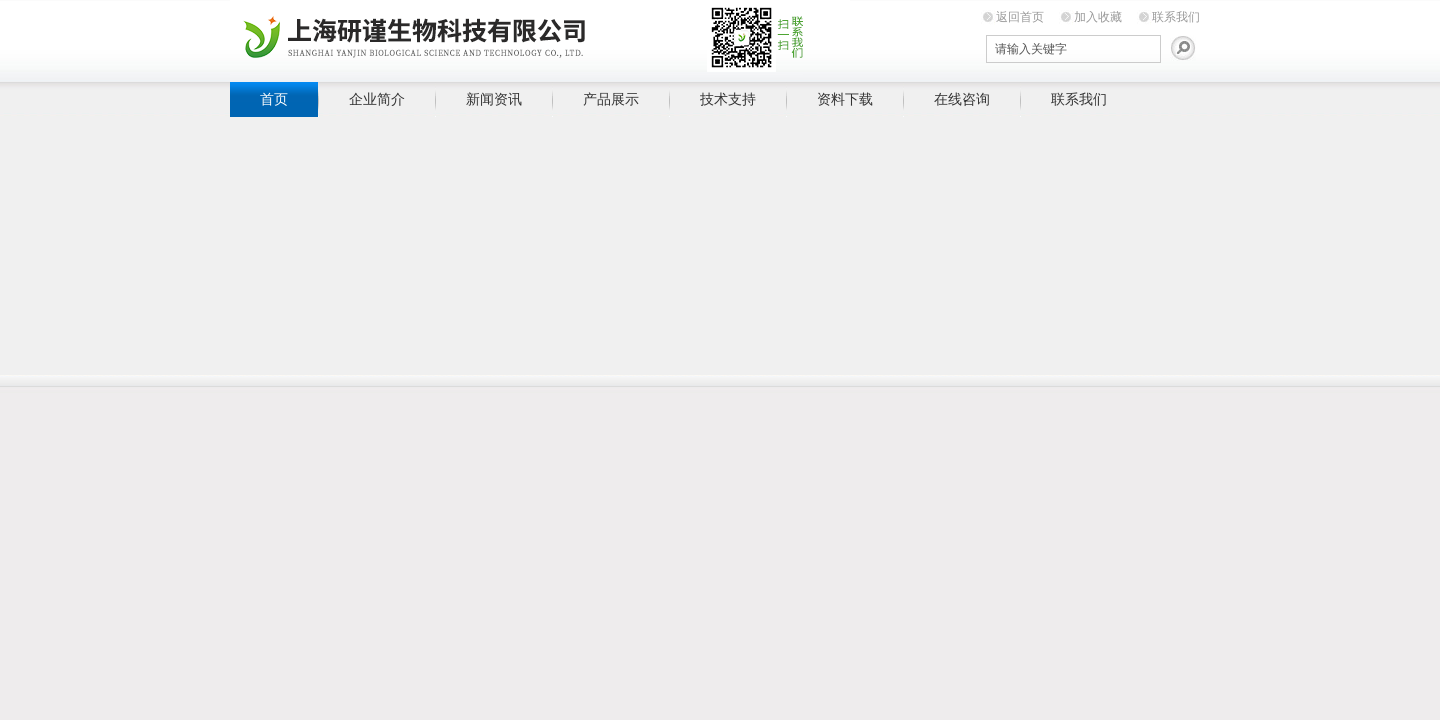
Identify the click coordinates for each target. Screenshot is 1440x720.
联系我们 (1176, 17)
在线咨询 (962, 99)
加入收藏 (1098, 17)
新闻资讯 (494, 99)
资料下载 (845, 99)
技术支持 (728, 99)
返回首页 (1020, 17)
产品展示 (611, 99)
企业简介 (377, 99)
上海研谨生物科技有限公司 (540, 37)
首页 (274, 99)
